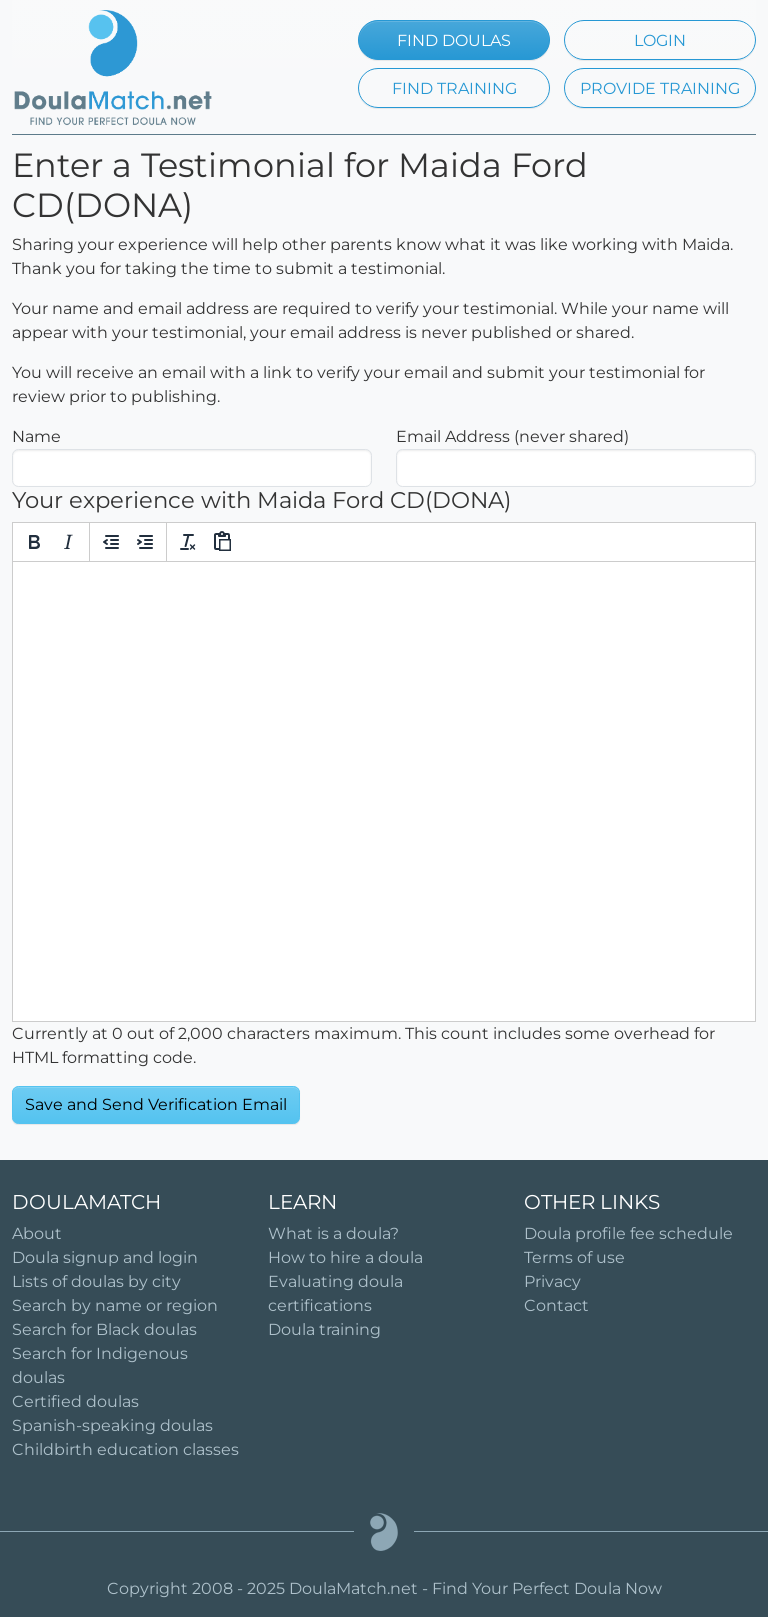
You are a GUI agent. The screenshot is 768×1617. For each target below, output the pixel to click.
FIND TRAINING (454, 88)
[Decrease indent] (111, 542)
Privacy (552, 1281)
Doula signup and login (105, 1257)
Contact (556, 1305)
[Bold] (34, 542)
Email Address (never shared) (512, 436)
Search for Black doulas (104, 1329)
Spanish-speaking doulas (112, 1425)
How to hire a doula (345, 1257)
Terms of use (574, 1257)
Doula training (324, 1329)
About (37, 1233)
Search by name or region (115, 1305)
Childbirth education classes (125, 1449)
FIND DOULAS (454, 40)
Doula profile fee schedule (628, 1233)
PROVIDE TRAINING (660, 88)
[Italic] (68, 542)
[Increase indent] (145, 542)
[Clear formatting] (188, 542)
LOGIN (660, 40)
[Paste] (222, 542)
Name (36, 436)
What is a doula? (333, 1233)
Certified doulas (75, 1401)
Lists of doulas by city (96, 1281)
